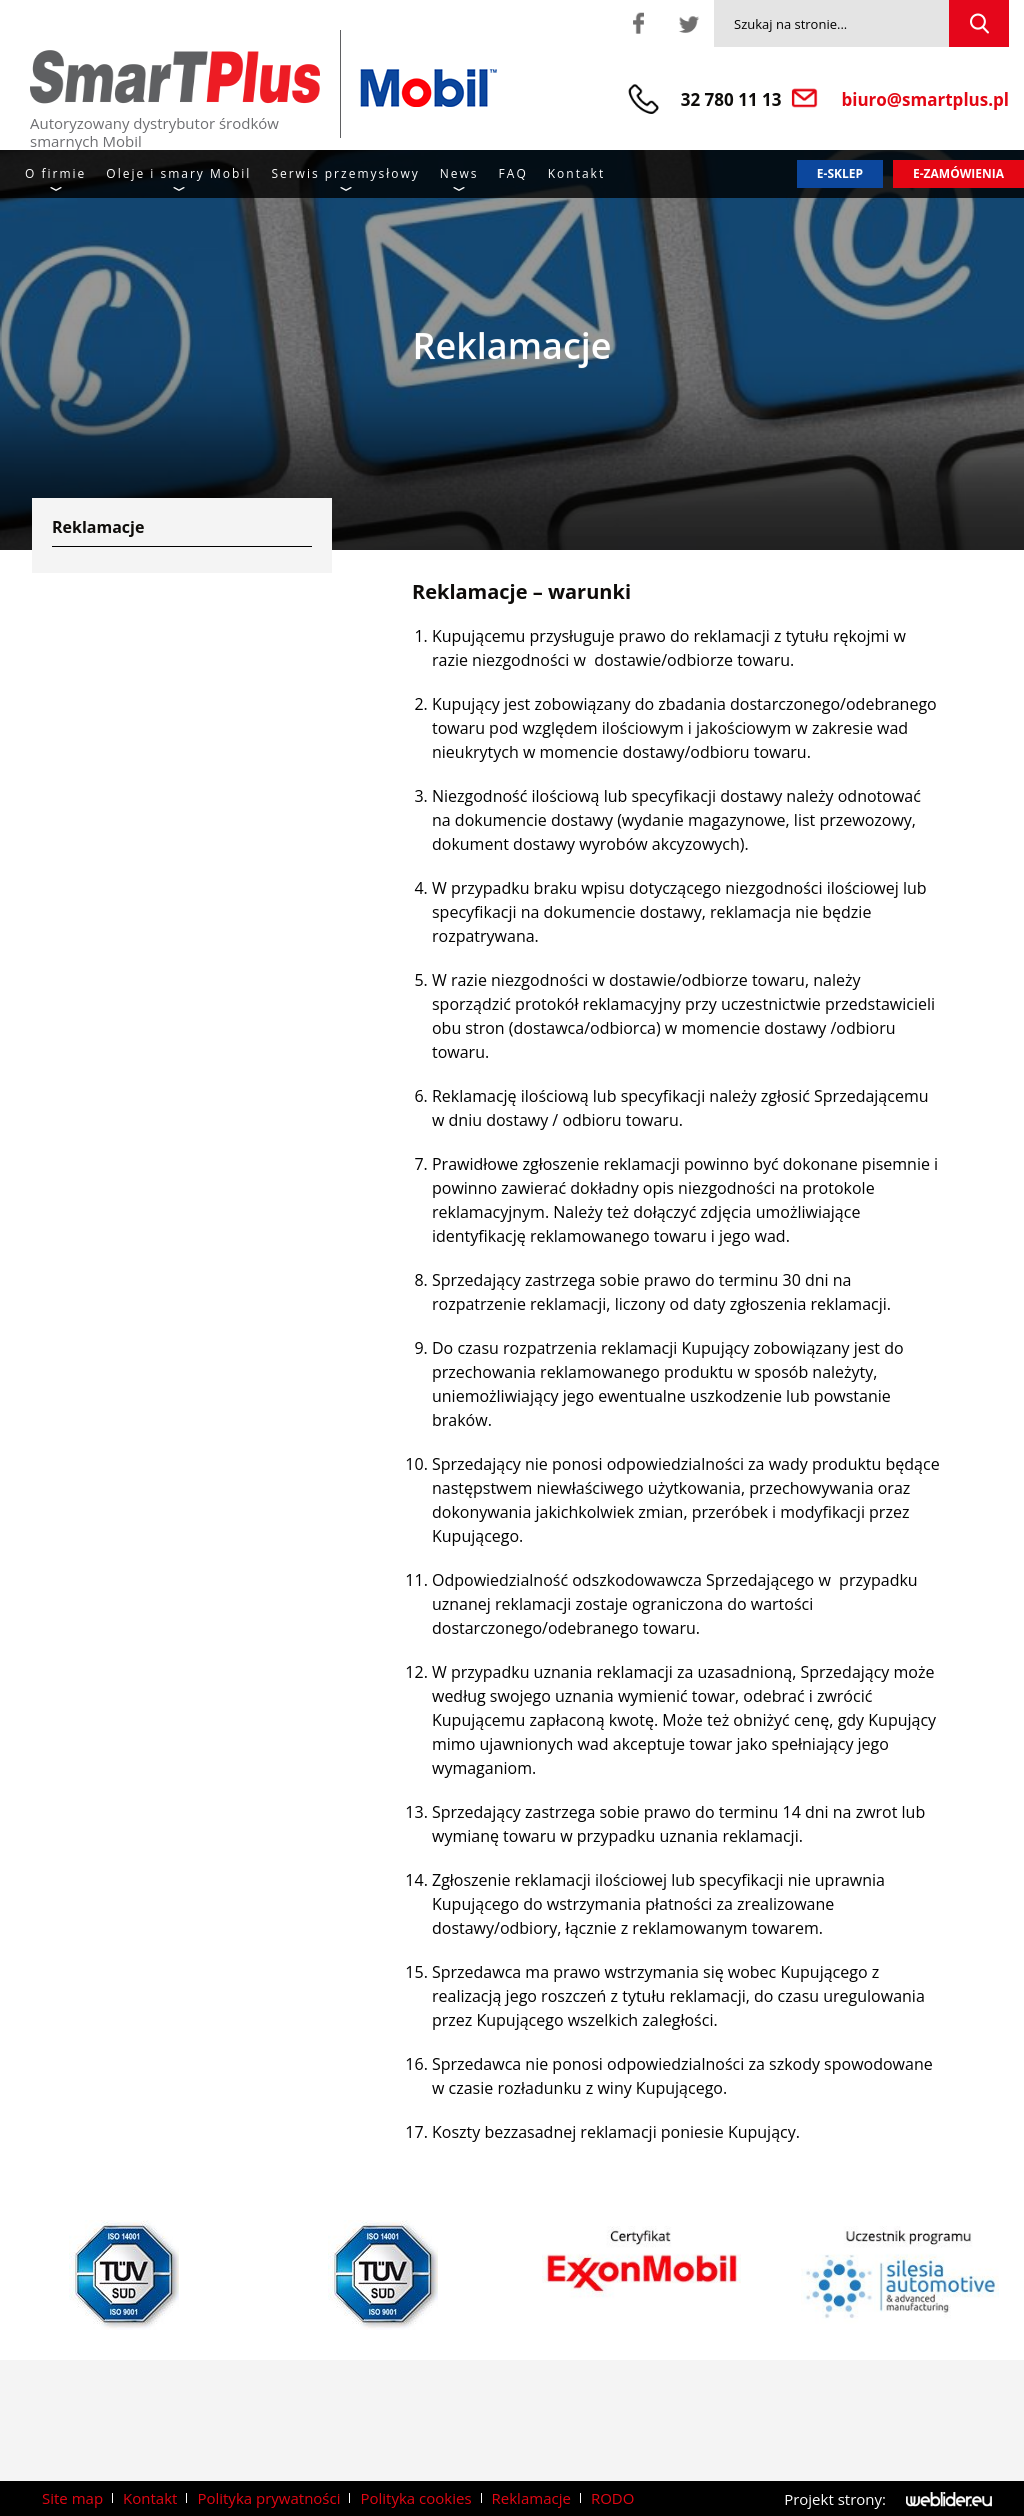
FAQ (513, 173)
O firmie (55, 173)
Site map (72, 2498)
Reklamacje (531, 2498)
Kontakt (576, 173)
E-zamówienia (958, 173)
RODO (612, 2498)
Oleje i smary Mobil (178, 173)
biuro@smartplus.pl (926, 99)
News (459, 173)
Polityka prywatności (268, 2498)
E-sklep (840, 173)
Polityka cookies (415, 2498)
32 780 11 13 (731, 99)
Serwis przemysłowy (345, 173)
